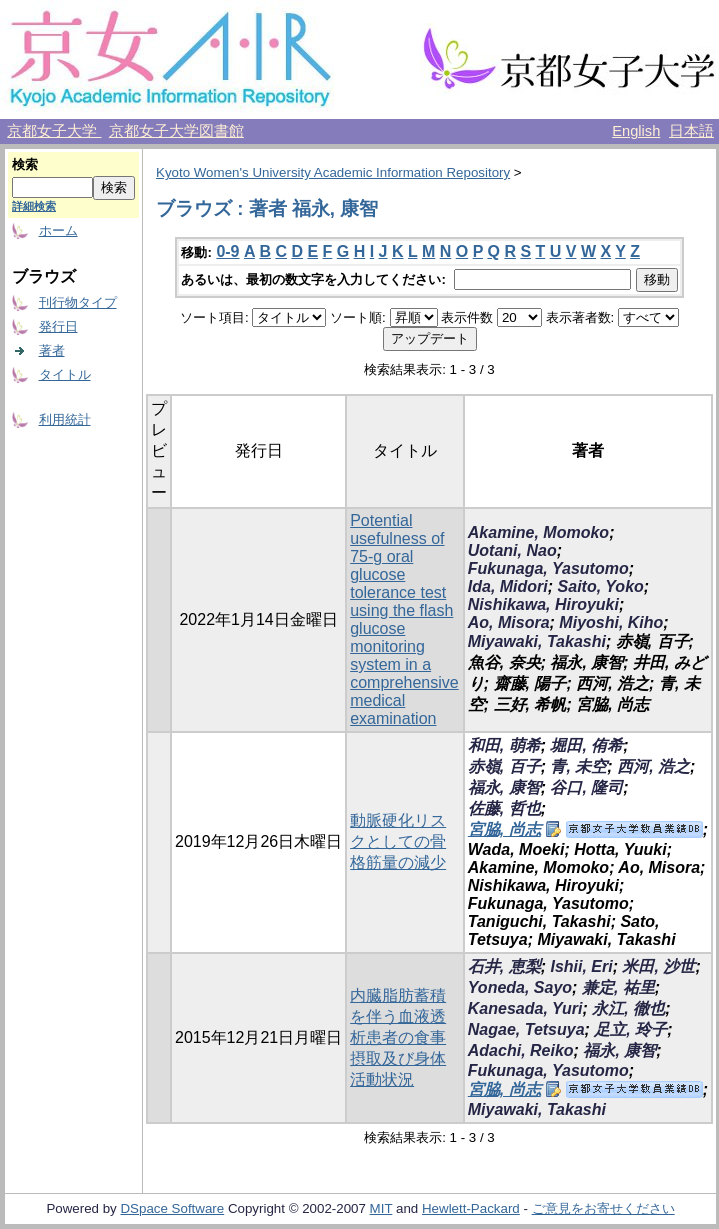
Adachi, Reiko (521, 1050)
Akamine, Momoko (538, 532)
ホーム (58, 230)
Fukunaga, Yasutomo (548, 568)
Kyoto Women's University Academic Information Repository (333, 172)
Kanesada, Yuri (525, 1008)
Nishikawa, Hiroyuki (543, 604)
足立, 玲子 (630, 1029)
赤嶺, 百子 (504, 766)
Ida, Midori (508, 586)
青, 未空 (578, 766)
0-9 (227, 251)
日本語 (691, 131)
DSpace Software (172, 1208)
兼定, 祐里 (618, 987)
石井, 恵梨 (504, 966)
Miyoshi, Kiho (611, 622)
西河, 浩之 (653, 766)
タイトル (65, 374)
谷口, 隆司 (586, 787)
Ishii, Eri (581, 966)
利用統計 (65, 419)
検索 (25, 164)
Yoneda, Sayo (520, 987)
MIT (381, 1208)
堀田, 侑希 (586, 745)
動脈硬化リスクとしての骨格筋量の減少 (398, 841)
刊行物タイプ (78, 302)
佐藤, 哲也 (504, 808)
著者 (52, 350)
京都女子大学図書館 (176, 131)
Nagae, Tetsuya (526, 1029)
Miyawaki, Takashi (537, 641)
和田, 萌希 (504, 745)
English (636, 131)
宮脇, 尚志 (504, 829)
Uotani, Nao (512, 550)
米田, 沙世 (658, 966)
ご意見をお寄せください (603, 1208)
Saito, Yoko (601, 586)
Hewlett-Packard (471, 1208)
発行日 (58, 326)
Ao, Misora (509, 622)
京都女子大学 (54, 131)
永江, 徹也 (628, 1008)
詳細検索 (34, 206)
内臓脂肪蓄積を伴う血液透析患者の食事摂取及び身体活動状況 (398, 1037)
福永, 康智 (504, 787)
